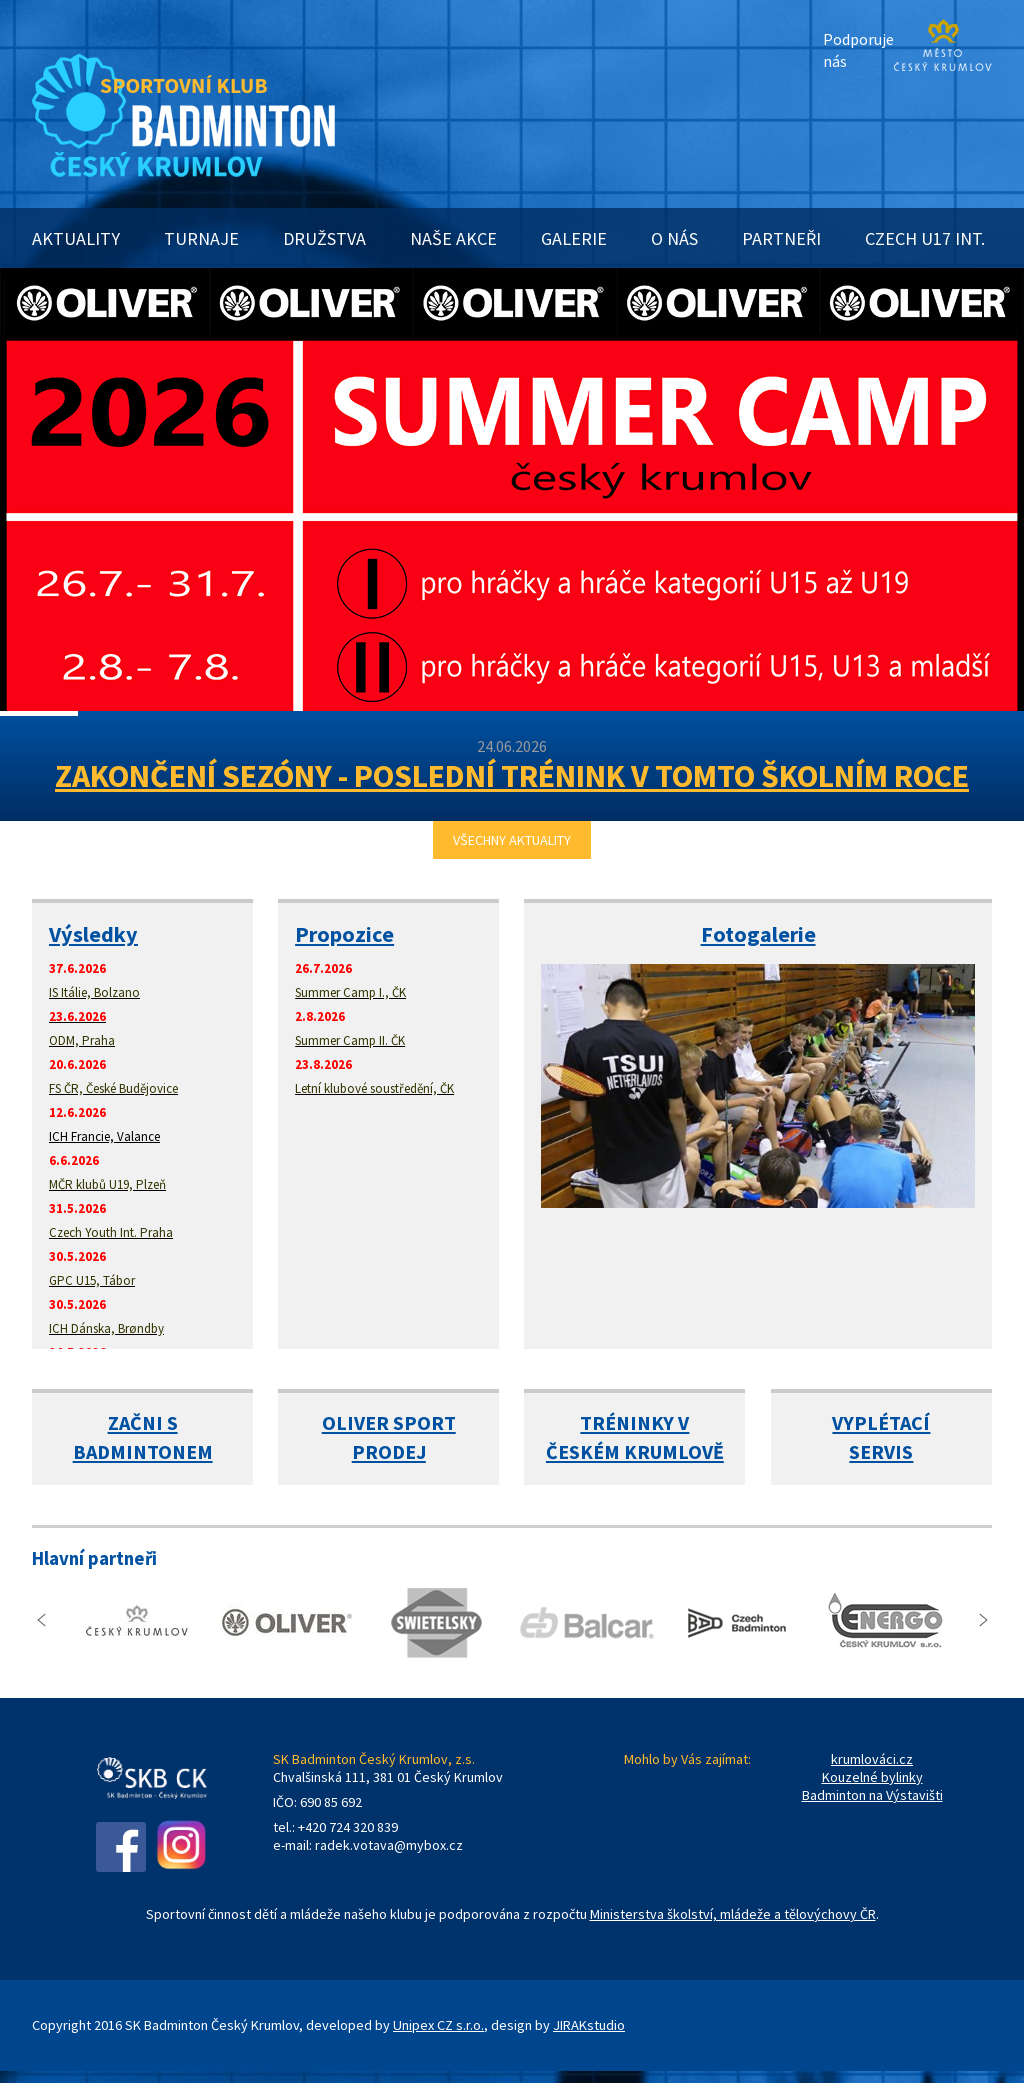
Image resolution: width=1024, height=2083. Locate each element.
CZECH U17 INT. (925, 238)
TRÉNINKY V (634, 1422)
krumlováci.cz (872, 1759)
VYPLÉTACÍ (881, 1422)
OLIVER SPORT (389, 1422)
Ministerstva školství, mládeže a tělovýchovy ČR (733, 1914)
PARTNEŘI (781, 238)
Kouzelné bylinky (872, 1777)
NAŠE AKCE (453, 238)
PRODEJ (389, 1451)
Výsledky (93, 934)
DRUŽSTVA (324, 238)
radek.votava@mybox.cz (389, 1845)
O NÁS (674, 238)
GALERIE (574, 238)
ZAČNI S (143, 1422)
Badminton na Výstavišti (872, 1795)
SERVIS (881, 1451)
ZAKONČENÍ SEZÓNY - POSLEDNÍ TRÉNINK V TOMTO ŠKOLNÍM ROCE (512, 776)
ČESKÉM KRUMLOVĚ (635, 1451)
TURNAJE (201, 238)
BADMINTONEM (143, 1451)
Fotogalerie (758, 934)
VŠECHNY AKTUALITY (512, 840)
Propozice (344, 934)
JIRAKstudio (589, 2025)
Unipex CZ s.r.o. (438, 2025)
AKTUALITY (76, 238)
